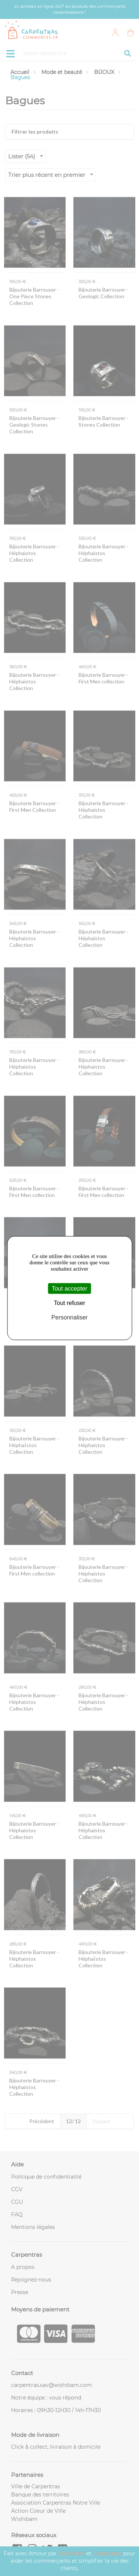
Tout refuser (69, 1303)
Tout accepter (69, 1288)
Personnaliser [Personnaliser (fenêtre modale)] (70, 1317)
